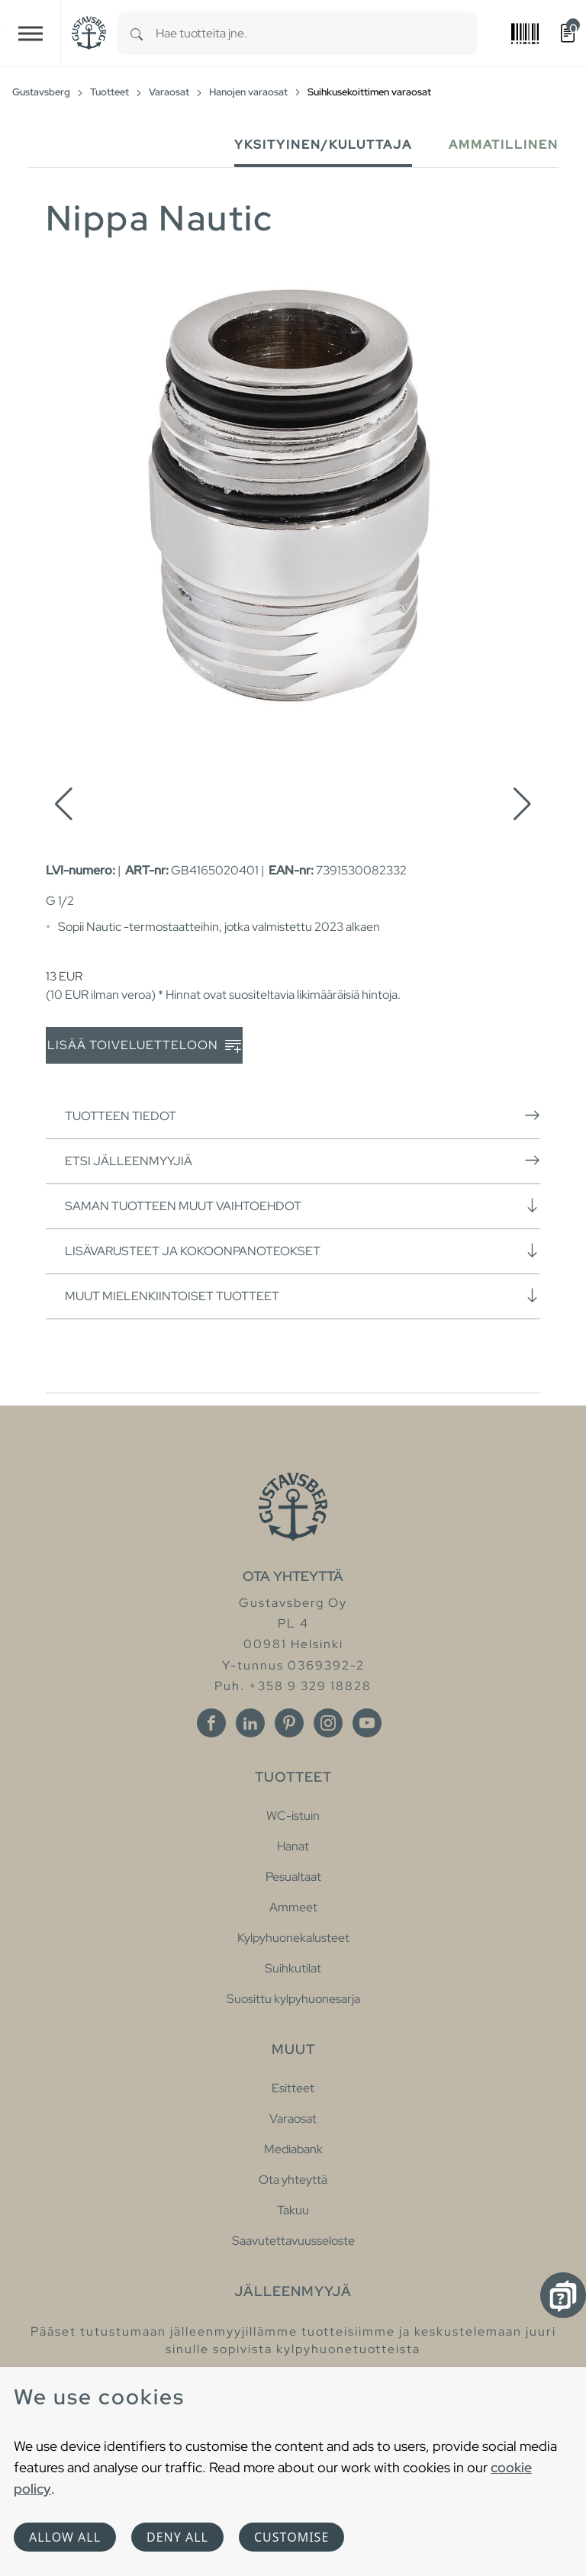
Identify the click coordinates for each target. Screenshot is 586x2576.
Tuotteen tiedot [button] (302, 1115)
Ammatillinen (504, 145)
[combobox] (317, 33)
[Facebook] (211, 1722)
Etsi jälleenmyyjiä (302, 1160)
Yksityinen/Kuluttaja (323, 145)
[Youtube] (367, 1722)
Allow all (65, 2537)
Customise (291, 2537)
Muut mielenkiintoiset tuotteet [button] (302, 1295)
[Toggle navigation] (30, 33)
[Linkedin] (250, 1722)
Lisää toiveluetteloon (144, 1046)
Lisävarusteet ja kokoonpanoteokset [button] (302, 1250)
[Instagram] (328, 1722)
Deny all (177, 2537)
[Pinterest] (289, 1722)
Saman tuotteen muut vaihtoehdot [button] (302, 1205)
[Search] (137, 33)
